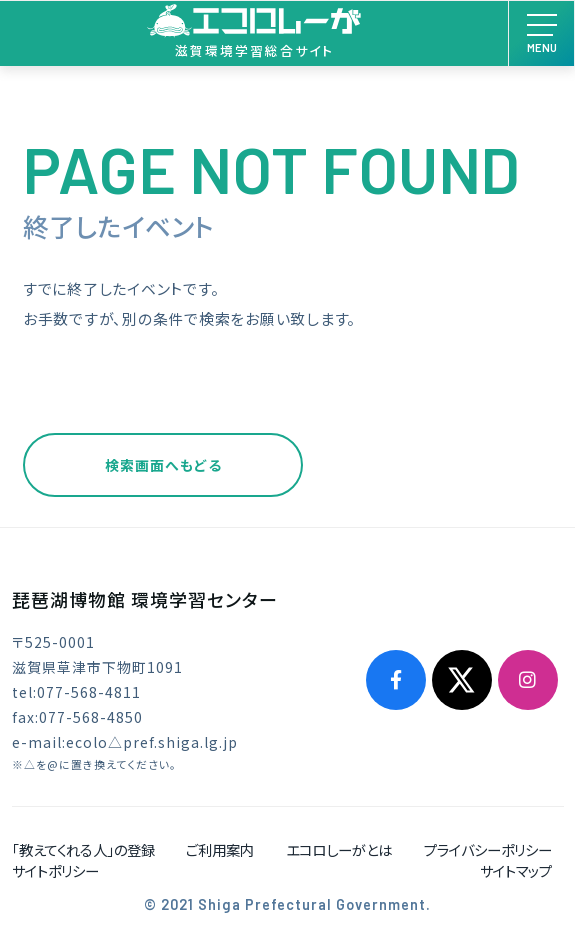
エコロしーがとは (339, 849)
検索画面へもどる (163, 465)
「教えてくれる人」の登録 (83, 849)
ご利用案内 (220, 849)
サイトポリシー (55, 870)
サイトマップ (516, 870)
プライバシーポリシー (488, 849)
